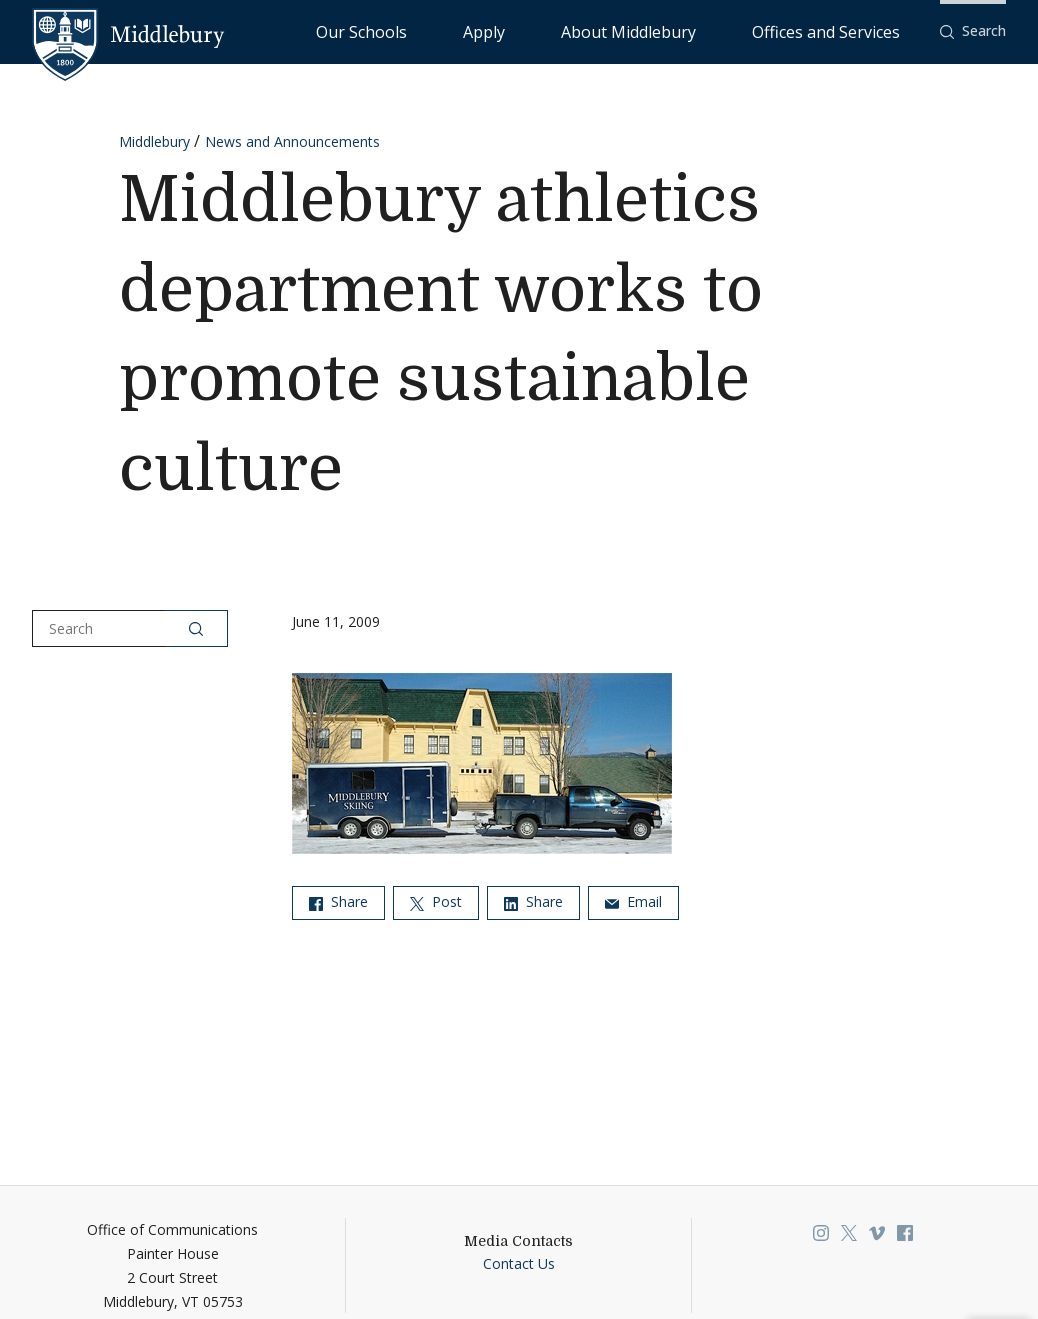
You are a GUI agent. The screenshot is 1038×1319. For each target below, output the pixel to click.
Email (633, 901)
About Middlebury (703, 30)
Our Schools (523, 30)
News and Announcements (292, 141)
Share (338, 901)
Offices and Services (850, 30)
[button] (973, 31)
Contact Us (519, 1263)
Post (436, 901)
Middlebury (154, 141)
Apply (604, 30)
